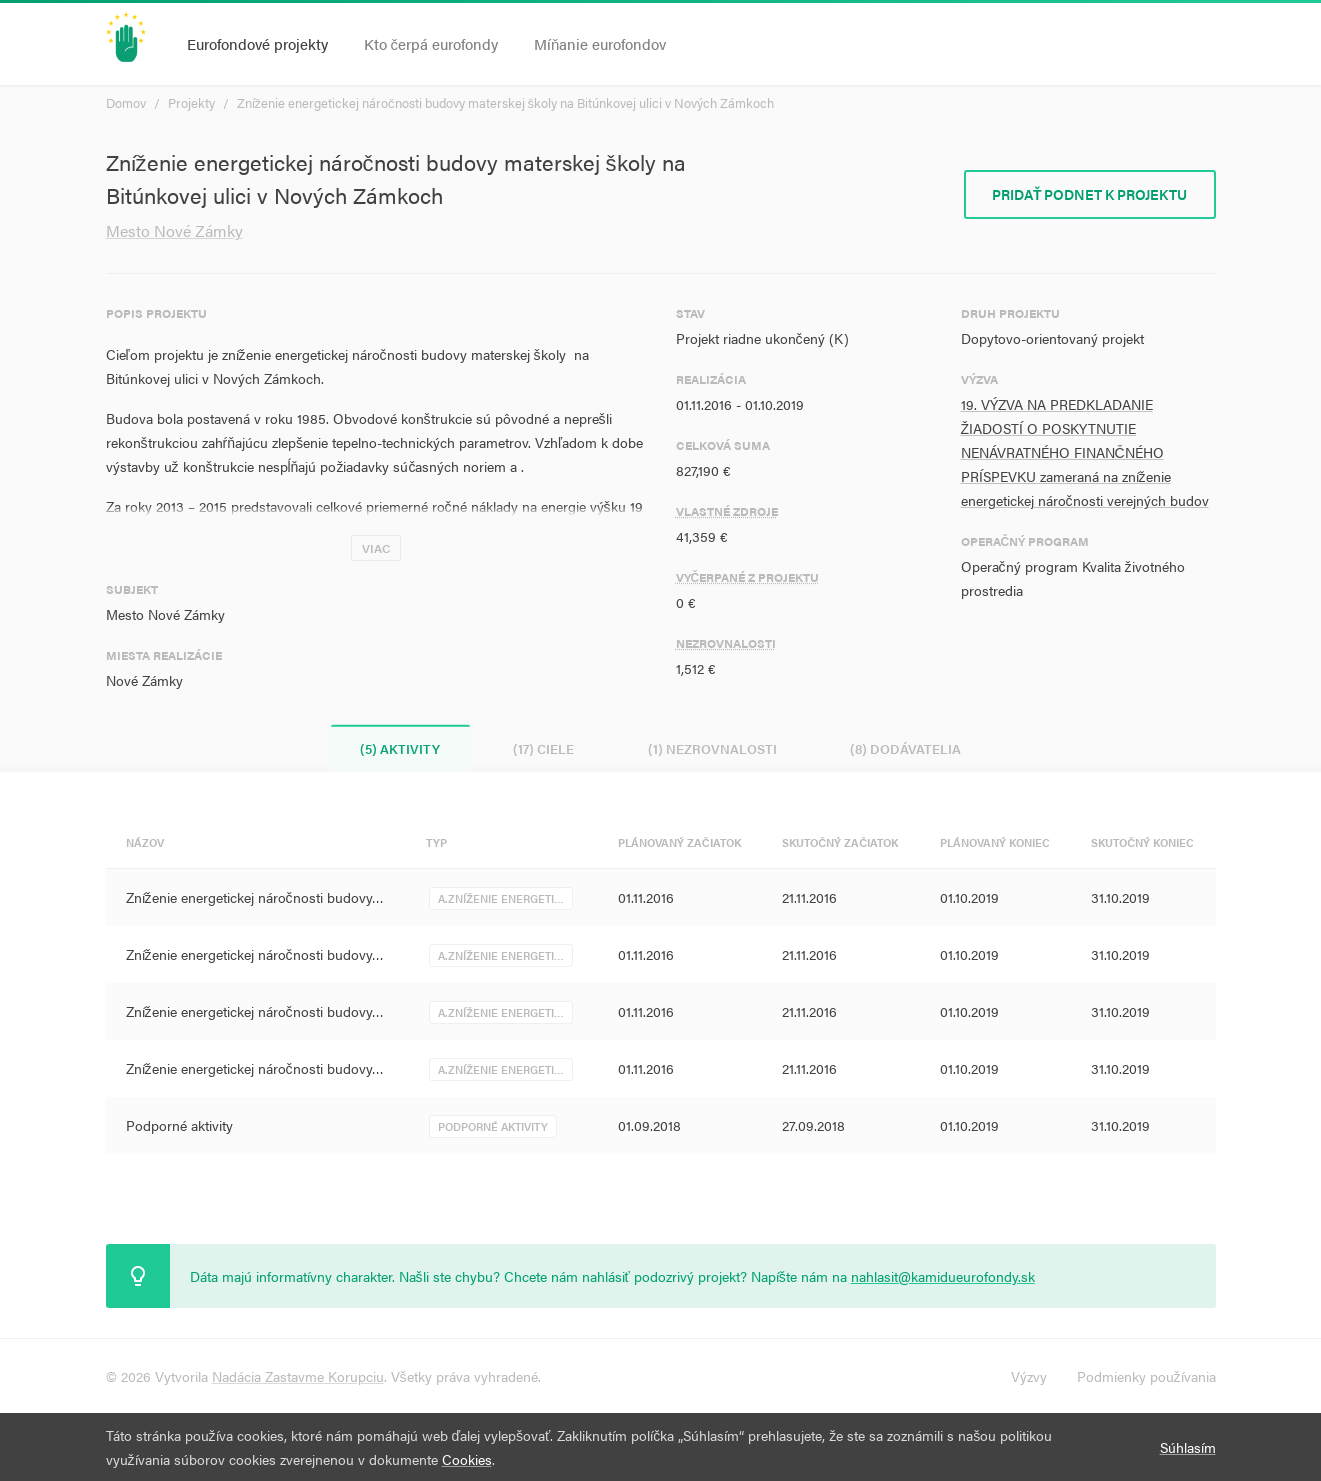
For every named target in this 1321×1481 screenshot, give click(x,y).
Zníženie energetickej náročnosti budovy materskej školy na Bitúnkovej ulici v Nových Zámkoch (506, 102)
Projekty (191, 102)
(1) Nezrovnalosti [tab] (712, 748)
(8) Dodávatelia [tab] (906, 748)
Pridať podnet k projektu (1090, 194)
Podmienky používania (1146, 1376)
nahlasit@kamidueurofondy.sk (943, 1276)
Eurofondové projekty (257, 43)
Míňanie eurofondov (600, 43)
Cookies (467, 1459)
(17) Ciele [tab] (543, 748)
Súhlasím (1188, 1447)
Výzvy (1029, 1376)
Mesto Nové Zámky (174, 230)
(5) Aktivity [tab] (399, 748)
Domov (126, 102)
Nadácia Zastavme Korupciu (298, 1376)
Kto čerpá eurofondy (431, 43)
